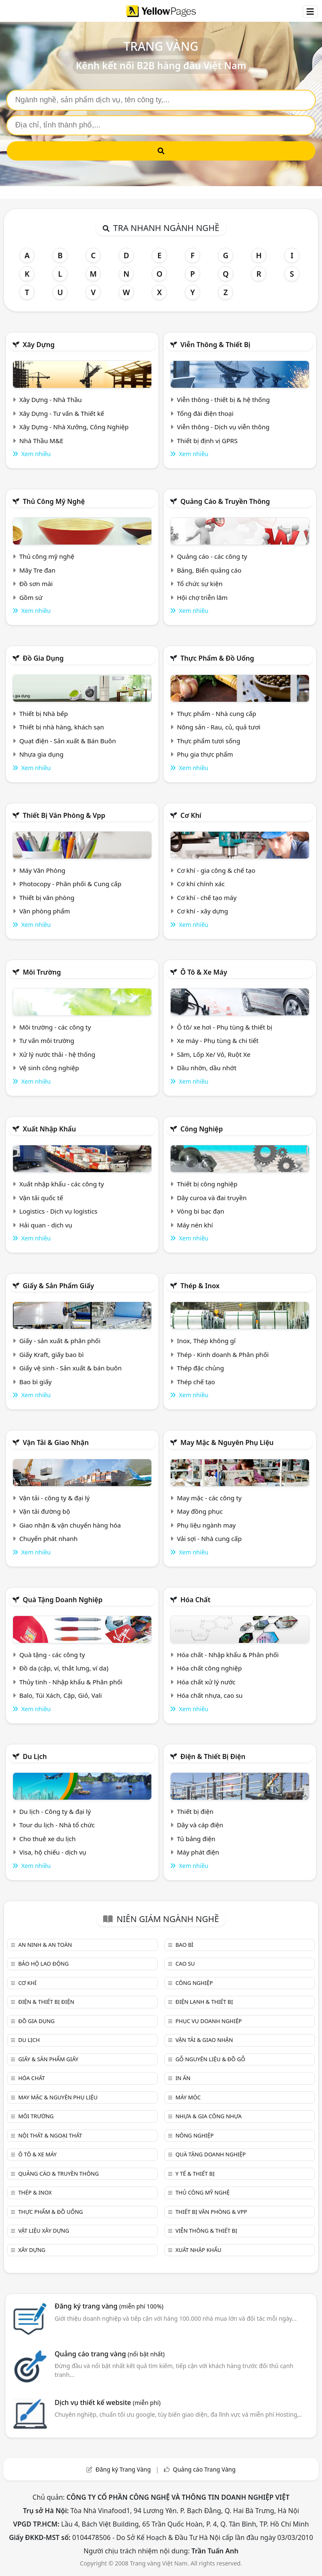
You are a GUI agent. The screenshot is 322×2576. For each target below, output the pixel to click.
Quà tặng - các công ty (52, 1654)
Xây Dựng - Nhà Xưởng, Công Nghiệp (74, 427)
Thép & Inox (200, 1285)
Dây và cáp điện (200, 1825)
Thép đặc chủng (200, 1368)
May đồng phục (200, 1511)
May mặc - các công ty (209, 1498)
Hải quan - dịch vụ (45, 1225)
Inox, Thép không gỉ (206, 1340)
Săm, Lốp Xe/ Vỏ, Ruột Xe (213, 1054)
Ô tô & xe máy (203, 972)
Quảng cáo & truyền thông (225, 501)
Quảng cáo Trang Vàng (204, 2469)
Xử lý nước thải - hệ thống (57, 1054)
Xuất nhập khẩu (49, 1129)
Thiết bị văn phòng (47, 897)
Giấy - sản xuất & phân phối (60, 1340)
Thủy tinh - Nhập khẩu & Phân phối (70, 1682)
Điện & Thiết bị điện (212, 1756)
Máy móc (187, 2097)
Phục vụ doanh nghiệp (208, 2021)
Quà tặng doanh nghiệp (62, 1599)
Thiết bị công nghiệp (207, 1184)
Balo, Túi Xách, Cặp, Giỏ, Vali (60, 1695)
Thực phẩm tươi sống (208, 741)
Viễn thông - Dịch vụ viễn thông (223, 427)
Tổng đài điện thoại (205, 413)
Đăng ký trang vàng (109, 2306)
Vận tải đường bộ (44, 1511)
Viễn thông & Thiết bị (215, 344)
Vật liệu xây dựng (43, 2230)
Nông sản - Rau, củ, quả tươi (218, 727)
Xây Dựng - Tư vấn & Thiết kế (61, 413)
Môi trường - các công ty (55, 1027)
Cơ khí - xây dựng (202, 911)
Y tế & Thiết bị (194, 2173)
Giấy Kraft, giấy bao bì (51, 1354)
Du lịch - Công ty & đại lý (55, 1811)
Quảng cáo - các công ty (212, 556)
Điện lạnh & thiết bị (204, 2001)
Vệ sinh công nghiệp (49, 1068)
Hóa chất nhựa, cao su (210, 1695)
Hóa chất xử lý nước (206, 1682)
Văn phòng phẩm (44, 911)
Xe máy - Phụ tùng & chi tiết (218, 1040)
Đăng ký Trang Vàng (123, 2469)
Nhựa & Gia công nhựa (208, 2116)
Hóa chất (195, 1599)
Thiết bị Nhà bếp (43, 713)
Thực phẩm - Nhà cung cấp (216, 713)
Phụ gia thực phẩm (205, 754)
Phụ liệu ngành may (206, 1525)
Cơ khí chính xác (201, 883)
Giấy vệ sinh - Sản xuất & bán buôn (70, 1368)
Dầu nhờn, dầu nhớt (206, 1068)
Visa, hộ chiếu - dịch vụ (52, 1852)
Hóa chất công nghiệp (209, 1668)
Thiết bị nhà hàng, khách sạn (61, 727)
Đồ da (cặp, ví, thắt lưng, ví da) (63, 1668)
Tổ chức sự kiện (200, 583)
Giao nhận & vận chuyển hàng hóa (70, 1525)
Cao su (185, 1963)
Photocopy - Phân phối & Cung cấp (70, 883)
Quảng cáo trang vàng (109, 2353)
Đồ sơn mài (36, 583)
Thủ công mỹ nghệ (54, 501)
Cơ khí (190, 815)
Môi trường (42, 972)
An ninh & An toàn (45, 1944)
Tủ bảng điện (196, 1838)
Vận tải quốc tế (41, 1197)
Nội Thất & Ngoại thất (50, 2135)
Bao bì (184, 1944)
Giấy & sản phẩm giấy (58, 1285)
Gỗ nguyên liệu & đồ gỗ (210, 2059)
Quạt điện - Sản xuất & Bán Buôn (67, 741)
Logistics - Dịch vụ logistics (58, 1211)
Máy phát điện (198, 1852)
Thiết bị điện (195, 1811)
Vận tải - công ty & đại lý (54, 1498)
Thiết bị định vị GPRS (207, 440)
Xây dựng (39, 344)
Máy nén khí (195, 1225)
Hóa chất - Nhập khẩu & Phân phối (228, 1654)
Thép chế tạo (196, 1381)
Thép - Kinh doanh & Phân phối (223, 1354)
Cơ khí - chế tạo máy (206, 897)
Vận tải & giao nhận (55, 1442)
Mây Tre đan (37, 570)
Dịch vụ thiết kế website (108, 2402)
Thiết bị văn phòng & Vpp (64, 815)
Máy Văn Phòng (42, 870)
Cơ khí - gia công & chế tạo (216, 870)
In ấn (182, 2078)
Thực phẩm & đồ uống (217, 658)
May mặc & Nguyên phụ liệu (226, 1442)
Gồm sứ (30, 597)
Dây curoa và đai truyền (212, 1197)
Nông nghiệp (194, 2135)
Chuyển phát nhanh (48, 1538)
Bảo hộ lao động (43, 1963)
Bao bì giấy (35, 1381)
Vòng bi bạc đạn (200, 1211)
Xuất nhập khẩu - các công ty (61, 1184)
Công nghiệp (201, 1129)
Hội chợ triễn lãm (202, 597)
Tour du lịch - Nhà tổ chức (57, 1825)
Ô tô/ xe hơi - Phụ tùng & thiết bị (225, 1027)
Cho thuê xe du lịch (47, 1838)
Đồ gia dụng (43, 658)
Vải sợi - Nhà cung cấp (209, 1538)
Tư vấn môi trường (46, 1040)
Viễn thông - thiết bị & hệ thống (223, 399)
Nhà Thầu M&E (41, 440)
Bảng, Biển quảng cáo (209, 570)
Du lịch (35, 1756)
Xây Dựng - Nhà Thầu (50, 399)
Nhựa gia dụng (41, 754)
